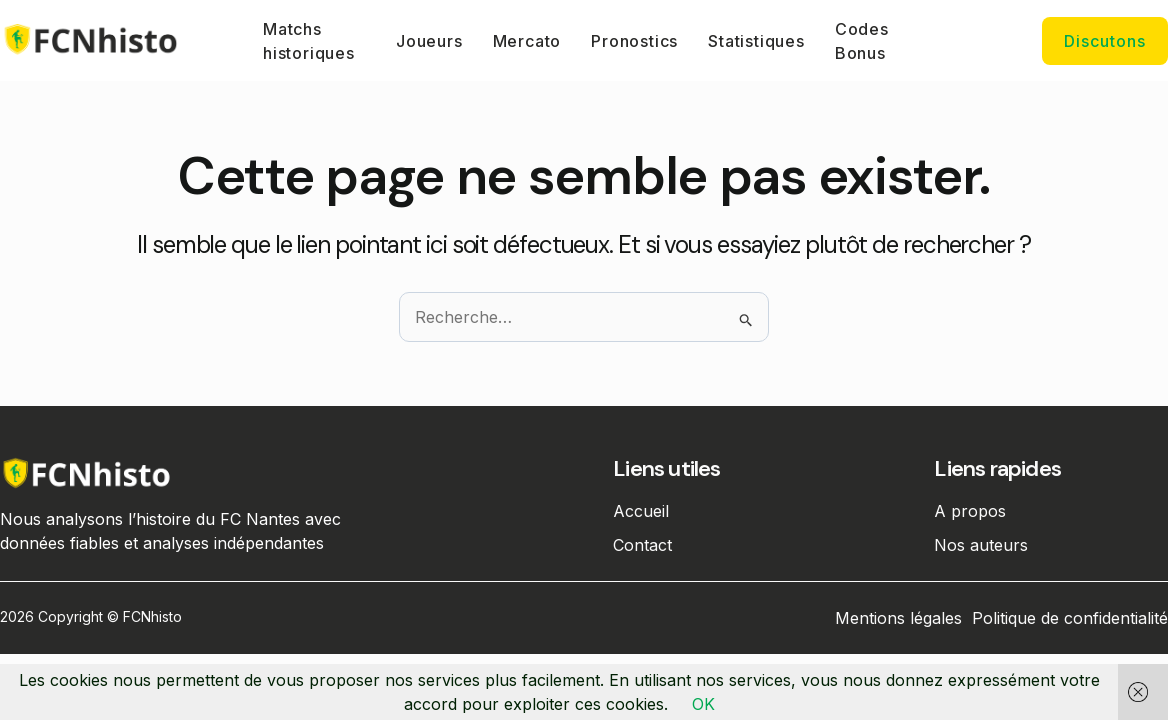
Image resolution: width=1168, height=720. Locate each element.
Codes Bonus (862, 41)
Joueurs (429, 41)
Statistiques (756, 41)
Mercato (527, 41)
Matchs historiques (309, 41)
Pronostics (634, 41)
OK (703, 704)
